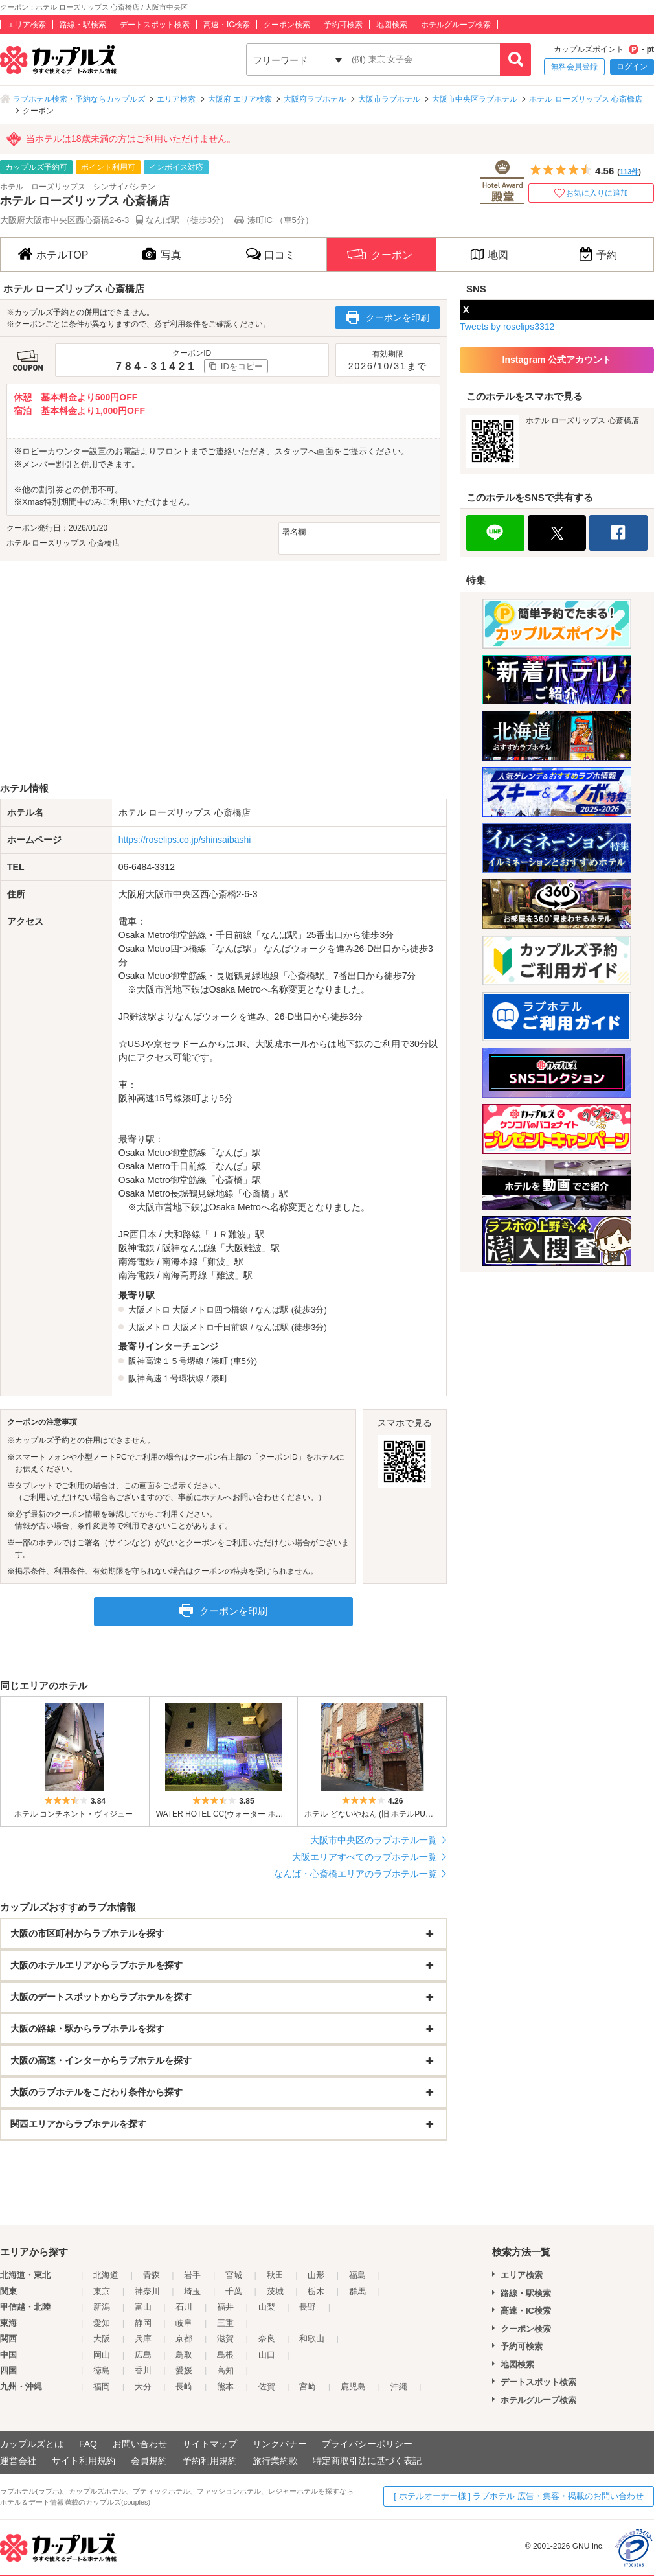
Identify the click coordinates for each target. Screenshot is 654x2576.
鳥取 (183, 2355)
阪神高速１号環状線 (166, 1378)
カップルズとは (31, 2444)
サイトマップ (210, 2444)
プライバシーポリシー (367, 2444)
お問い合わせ (140, 2444)
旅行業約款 (275, 2460)
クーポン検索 (287, 24)
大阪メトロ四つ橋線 (210, 1310)
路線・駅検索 (83, 24)
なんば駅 (272, 1310)
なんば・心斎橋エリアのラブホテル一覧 (355, 1874)
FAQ (88, 2444)
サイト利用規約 (83, 2460)
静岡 (143, 2323)
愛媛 (183, 2370)
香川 (143, 2370)
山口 (266, 2355)
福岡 (101, 2386)
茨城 (275, 2291)
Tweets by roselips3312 (507, 326)
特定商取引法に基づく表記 (367, 2460)
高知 (225, 2370)
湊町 (219, 1361)
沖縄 (398, 2386)
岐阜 (183, 2323)
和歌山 (311, 2338)
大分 (143, 2386)
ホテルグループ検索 (456, 24)
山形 (316, 2275)
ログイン (632, 66)
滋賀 (225, 2338)
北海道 (105, 2275)
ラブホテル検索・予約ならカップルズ (79, 99)
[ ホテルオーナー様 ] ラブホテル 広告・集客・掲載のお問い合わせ (519, 2496)
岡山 (101, 2355)
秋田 (275, 2275)
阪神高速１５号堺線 (166, 1361)
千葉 (233, 2291)
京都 (183, 2338)
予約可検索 (343, 24)
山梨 (266, 2307)
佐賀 (266, 2386)
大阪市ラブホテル (389, 99)
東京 (101, 2291)
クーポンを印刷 (387, 317)
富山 (143, 2307)
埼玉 (192, 2291)
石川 (183, 2307)
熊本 (225, 2386)
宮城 (233, 2275)
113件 (629, 172)
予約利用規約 (210, 2460)
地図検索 (391, 24)
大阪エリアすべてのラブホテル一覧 (364, 1857)
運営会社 (18, 2460)
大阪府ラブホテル (315, 99)
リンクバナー (280, 2444)
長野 (307, 2307)
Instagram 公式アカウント (557, 359)
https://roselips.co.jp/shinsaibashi (184, 839)
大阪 (101, 2338)
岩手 (192, 2275)
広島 (143, 2355)
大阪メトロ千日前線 (210, 1327)
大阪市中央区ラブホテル (474, 99)
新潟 (101, 2307)
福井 (225, 2307)
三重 (225, 2323)
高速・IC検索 (226, 24)
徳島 (101, 2370)
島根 (225, 2355)
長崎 (183, 2386)
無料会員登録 (574, 66)
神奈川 (147, 2291)
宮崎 (307, 2386)
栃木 (316, 2291)
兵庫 (143, 2338)
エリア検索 (26, 24)
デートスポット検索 (155, 24)
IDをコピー (242, 366)
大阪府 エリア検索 (240, 99)
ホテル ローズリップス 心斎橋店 (585, 99)
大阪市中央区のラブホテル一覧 (373, 1840)
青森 (151, 2275)
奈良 (266, 2338)
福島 (357, 2275)
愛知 (101, 2323)
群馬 (357, 2291)
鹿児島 (353, 2386)
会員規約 (149, 2460)
